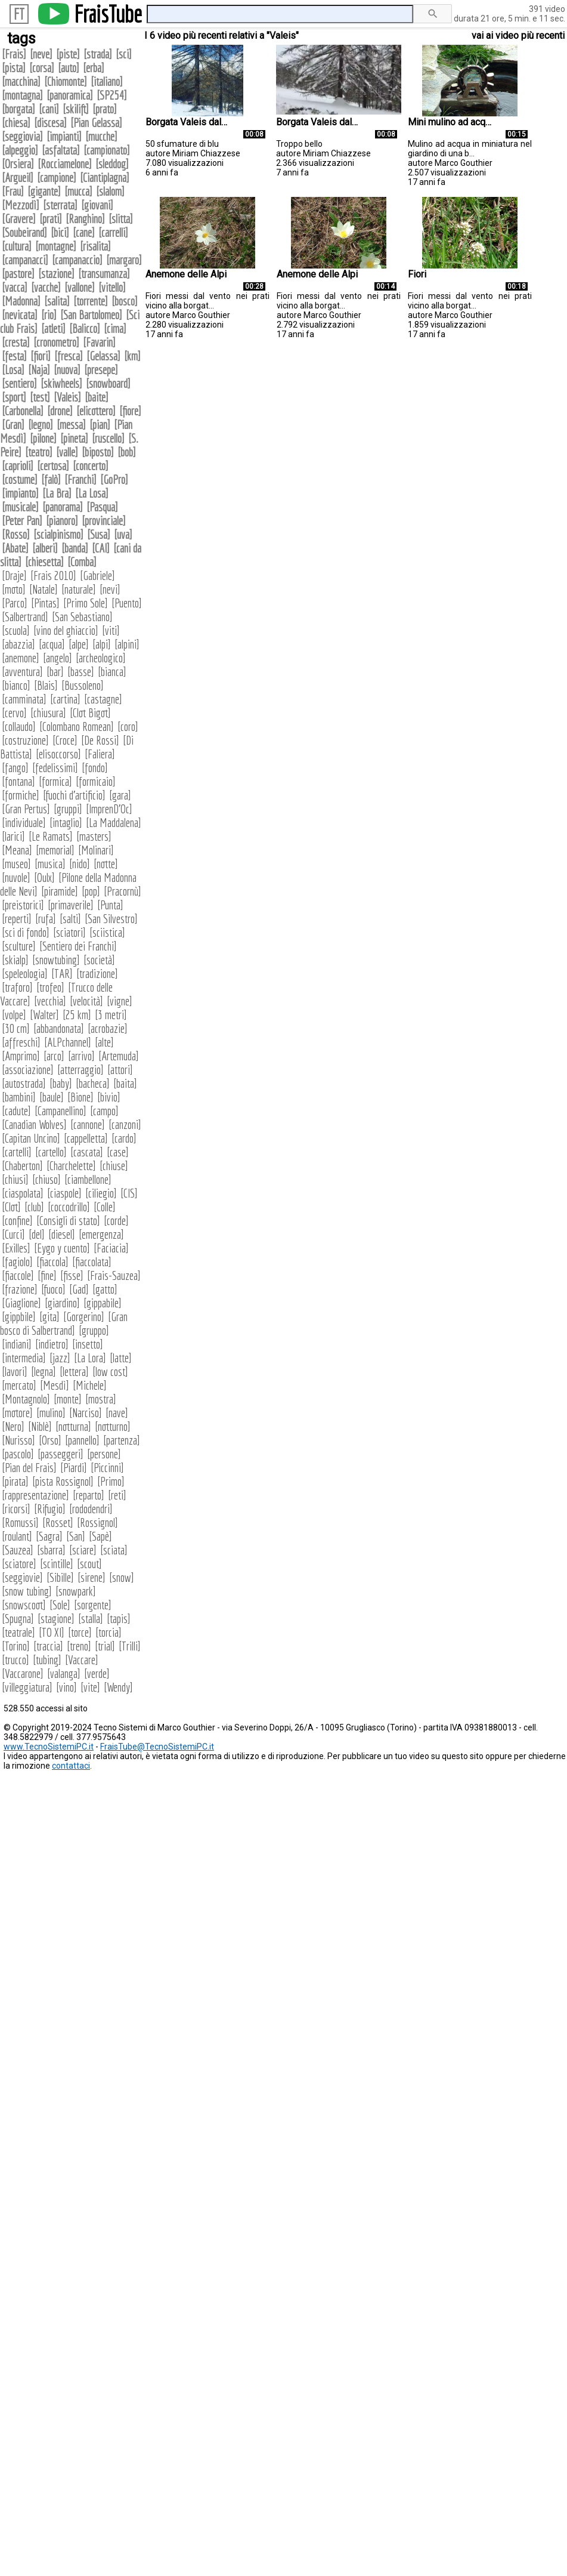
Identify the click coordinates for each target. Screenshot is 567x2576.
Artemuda (118, 1056)
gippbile (19, 1317)
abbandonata (58, 1028)
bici (60, 232)
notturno (113, 1426)
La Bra (57, 493)
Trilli (130, 1646)
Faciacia (111, 1248)
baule (51, 1097)
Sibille (60, 1577)
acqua (52, 644)
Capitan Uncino (31, 1138)
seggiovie (22, 1577)
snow (121, 1577)
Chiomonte (65, 81)
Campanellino (60, 1111)
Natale (43, 589)
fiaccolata (92, 1262)
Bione (80, 1097)
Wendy (118, 1687)
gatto (104, 1289)
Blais (46, 685)
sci (124, 54)
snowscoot (24, 1605)
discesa (50, 122)
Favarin (99, 342)
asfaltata (61, 150)
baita (125, 1083)
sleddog (112, 164)
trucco (15, 1660)
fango (15, 768)
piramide (59, 891)
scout (89, 1564)
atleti (53, 328)
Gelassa (103, 356)
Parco (14, 603)
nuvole (16, 877)
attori (120, 1069)
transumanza (104, 273)
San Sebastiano (82, 617)
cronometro (56, 342)
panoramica (69, 95)
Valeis (67, 397)
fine (47, 1275)
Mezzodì (20, 205)
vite (90, 1687)
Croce (65, 740)
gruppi (68, 809)
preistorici (23, 905)
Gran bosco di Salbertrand (64, 1323)
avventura (22, 671)
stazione (56, 273)
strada (97, 54)
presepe (101, 370)
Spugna (18, 1618)
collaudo (19, 726)
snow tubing (27, 1591)
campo (104, 1111)
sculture (19, 946)
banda (74, 548)
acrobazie (108, 1028)
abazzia (18, 644)
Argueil (17, 177)
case (118, 1152)
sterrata (60, 205)
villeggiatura (27, 1687)
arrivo (81, 1056)
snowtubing (56, 960)
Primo (111, 1481)
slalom (110, 191)
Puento (126, 603)
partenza (121, 1440)
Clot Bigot (90, 713)
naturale (78, 589)
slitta (120, 219)
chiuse (114, 1166)
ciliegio (101, 1193)
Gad (79, 1289)
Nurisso (18, 1440)
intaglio (65, 822)
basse (80, 671)
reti (117, 1495)
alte (104, 1042)
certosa (53, 466)
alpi (101, 644)
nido (79, 864)
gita (49, 1317)
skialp (15, 960)
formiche (20, 795)
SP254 (112, 95)
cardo (124, 1138)
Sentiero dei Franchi (78, 946)
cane (84, 232)
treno (79, 1646)
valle (67, 452)
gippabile (102, 1303)
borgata (18, 109)
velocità (86, 1001)
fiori (40, 356)
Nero (13, 1426)
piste (68, 54)
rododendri (91, 1509)
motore (17, 1413)
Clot (11, 1207)
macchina (21, 81)
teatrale (18, 1632)
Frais (14, 54)
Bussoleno (82, 685)
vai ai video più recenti (518, 35)
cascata (86, 1152)
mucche (101, 136)
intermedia (24, 1358)
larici (13, 836)
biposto (98, 452)
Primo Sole (85, 603)
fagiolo (17, 1262)
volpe (14, 1015)
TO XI (51, 1632)
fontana (18, 781)
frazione (20, 1289)
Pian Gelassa (96, 122)
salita (57, 301)
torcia (108, 1632)
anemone (20, 658)
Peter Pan (22, 520)
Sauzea (17, 1550)
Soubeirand (24, 232)
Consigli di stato (68, 1220)
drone (60, 411)
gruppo (94, 1330)
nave (117, 1413)
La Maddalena (113, 822)
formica (55, 781)
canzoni (124, 1124)
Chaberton (22, 1166)
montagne (55, 246)
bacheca (93, 1083)
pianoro (62, 520)
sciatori (69, 932)
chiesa (16, 122)
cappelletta (86, 1138)
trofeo (50, 987)
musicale (20, 507)
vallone (79, 287)
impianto (20, 493)
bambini (19, 1097)
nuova (67, 370)
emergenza (101, 1234)
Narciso (85, 1413)
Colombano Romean (76, 726)
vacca (14, 287)
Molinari (96, 850)
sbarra (51, 1550)
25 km (77, 1015)
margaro (124, 260)
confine (17, 1220)
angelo (57, 658)
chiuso (46, 1179)
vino (66, 1687)
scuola (16, 630)
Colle (105, 1207)
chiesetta (44, 562)
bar (55, 671)
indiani (17, 1344)
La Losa (92, 493)
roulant (17, 1536)
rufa (45, 918)
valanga (64, 1673)
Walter (44, 1015)
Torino (16, 1646)
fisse (71, 1275)
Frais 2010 (53, 575)
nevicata (20, 315)
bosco (124, 301)
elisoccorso (58, 754)
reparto (88, 1495)
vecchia (50, 1001)
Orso (50, 1440)
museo (16, 864)
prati (50, 219)
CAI (101, 548)
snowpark (75, 1591)
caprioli (17, 466)
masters (94, 836)
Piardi (73, 1467)
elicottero (96, 411)
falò (51, 479)
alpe (79, 644)
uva (123, 534)
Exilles (16, 1248)
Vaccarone (23, 1673)
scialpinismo (58, 534)
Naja (39, 370)
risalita (95, 246)
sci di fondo (26, 932)
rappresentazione (35, 1495)
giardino (62, 1303)
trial (105, 1646)
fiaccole (18, 1275)
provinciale (104, 520)
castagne (103, 699)
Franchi (80, 479)
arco (54, 1056)
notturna (73, 1426)
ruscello (108, 438)
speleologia (25, 973)
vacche (46, 287)
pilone (43, 438)
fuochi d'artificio (74, 795)
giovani (97, 205)
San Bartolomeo (91, 315)
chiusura (48, 713)
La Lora (90, 1358)
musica (50, 864)
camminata (24, 699)
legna (43, 1371)
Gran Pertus (26, 809)
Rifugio (50, 1509)
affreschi (21, 1042)
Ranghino (85, 219)
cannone (87, 1124)
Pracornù (122, 891)
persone (104, 1454)
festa (14, 356)
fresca (68, 356)
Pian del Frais (29, 1467)
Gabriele (97, 575)
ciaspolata (23, 1193)
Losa (13, 370)
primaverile (71, 905)
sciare (83, 1550)
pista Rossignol (63, 1481)
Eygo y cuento (62, 1248)
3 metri (111, 1015)
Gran (13, 424)
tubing (47, 1660)
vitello (112, 287)
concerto (91, 466)
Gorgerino (83, 1317)
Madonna (21, 301)
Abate (15, 548)
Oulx (44, 877)
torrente (90, 301)
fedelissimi (55, 768)
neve (41, 54)
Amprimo (21, 1056)
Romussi (20, 1522)
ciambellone (88, 1179)
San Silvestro (111, 918)
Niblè (40, 1426)
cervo (14, 713)
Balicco (84, 328)
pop (91, 891)
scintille (56, 1564)
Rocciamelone (65, 164)
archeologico (101, 658)
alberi (45, 548)
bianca (112, 671)
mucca (78, 191)
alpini (127, 644)
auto (68, 68)
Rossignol (97, 1522)
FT (19, 14)
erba (93, 68)
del (37, 1234)
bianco (16, 685)
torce (80, 1632)
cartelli (17, 1152)
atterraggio (80, 1069)
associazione (28, 1069)
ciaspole (64, 1193)
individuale (24, 822)
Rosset (57, 1522)
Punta (110, 905)
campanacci (25, 260)
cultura (17, 246)
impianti (64, 136)
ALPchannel (67, 1042)
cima (115, 328)
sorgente (93, 1605)
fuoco (53, 1289)
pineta (74, 438)
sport (14, 397)
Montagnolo (26, 1399)
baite (97, 397)
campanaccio (77, 260)
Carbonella (23, 411)
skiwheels (61, 383)
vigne (119, 1001)
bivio (108, 1097)
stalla (90, 1618)
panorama (62, 507)
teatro (38, 452)
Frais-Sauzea (114, 1275)
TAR (62, 973)
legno (40, 424)
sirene (91, 1577)
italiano (107, 81)
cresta (16, 342)
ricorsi (16, 1509)
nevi (110, 589)
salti (70, 918)
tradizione (97, 973)
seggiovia (22, 136)
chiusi (15, 1179)
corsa (41, 68)
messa (71, 424)
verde (97, 1673)
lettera (74, 1371)
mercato (19, 1385)
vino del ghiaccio (65, 630)
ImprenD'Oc (109, 809)
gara (120, 795)
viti (111, 630)
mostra (100, 1399)
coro (127, 726)
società (99, 960)
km (132, 356)
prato (104, 109)
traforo (17, 987)
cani (49, 109)
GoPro (114, 479)
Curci (13, 1234)
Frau (13, 191)
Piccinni (107, 1467)
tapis (119, 1618)
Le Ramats (51, 836)
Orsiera (18, 164)
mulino (51, 1413)
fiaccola (52, 1262)
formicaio (96, 781)
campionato (106, 150)
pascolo (18, 1454)
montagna (22, 95)
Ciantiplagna (104, 177)
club (34, 1207)
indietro (52, 1344)
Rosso (16, 534)
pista (14, 68)
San (75, 1536)
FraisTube (108, 13)
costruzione (25, 740)
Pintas (45, 603)
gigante (44, 191)
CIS (129, 1193)
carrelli (113, 232)
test (40, 397)
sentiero (19, 383)
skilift (76, 109)
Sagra (49, 1536)
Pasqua (102, 507)
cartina (65, 699)
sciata (114, 1550)
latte (121, 1358)
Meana (17, 850)
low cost (110, 1371)
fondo (95, 768)
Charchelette (71, 1166)
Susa (98, 534)
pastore (18, 273)
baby (60, 1083)
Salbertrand (25, 617)
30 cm (16, 1028)
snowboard (108, 383)
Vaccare (81, 1660)
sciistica (107, 932)
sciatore (19, 1564)
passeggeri (60, 1454)
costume (20, 479)
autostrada (24, 1083)
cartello (51, 1152)
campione (56, 177)
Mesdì (54, 1385)
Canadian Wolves (34, 1124)
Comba (82, 562)
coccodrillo (69, 1207)
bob (126, 452)
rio (49, 315)
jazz (59, 1358)
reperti (17, 918)
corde (116, 1220)
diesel (61, 1234)
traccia (48, 1646)
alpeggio (20, 150)
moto (14, 589)
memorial (55, 850)
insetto (87, 1344)
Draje (14, 575)
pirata (15, 1481)
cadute (16, 1111)
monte (68, 1399)
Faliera (100, 754)
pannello (82, 1440)
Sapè (100, 1536)
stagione (56, 1618)
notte (106, 864)
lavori (14, 1371)
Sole (59, 1605)
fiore (130, 411)
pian (99, 424)
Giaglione (21, 1303)
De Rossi (100, 740)
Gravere (19, 219)
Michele (90, 1385)
